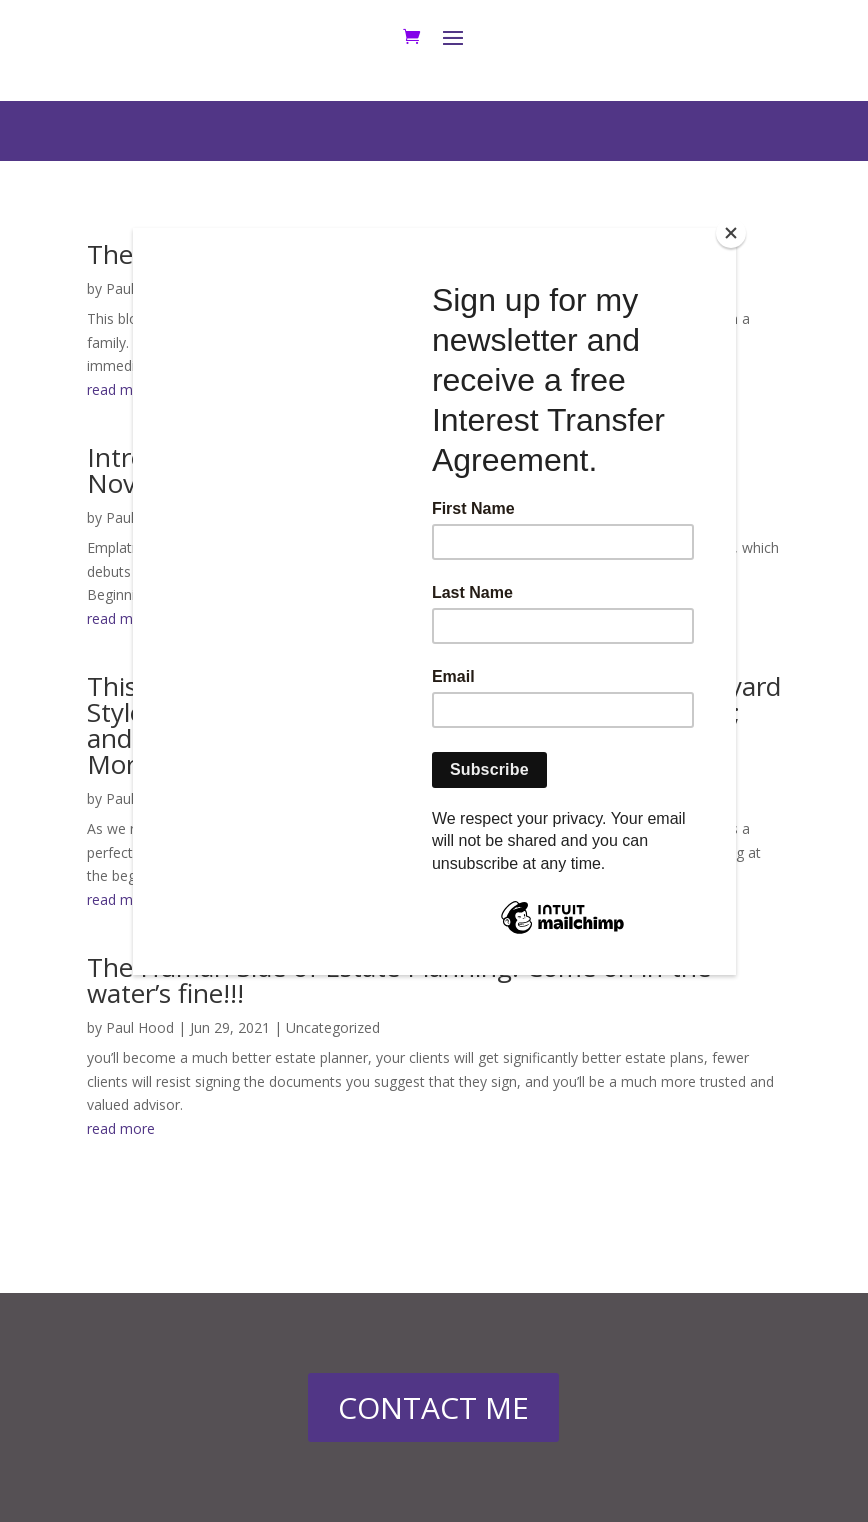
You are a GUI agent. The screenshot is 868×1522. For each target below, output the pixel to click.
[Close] (731, 233)
